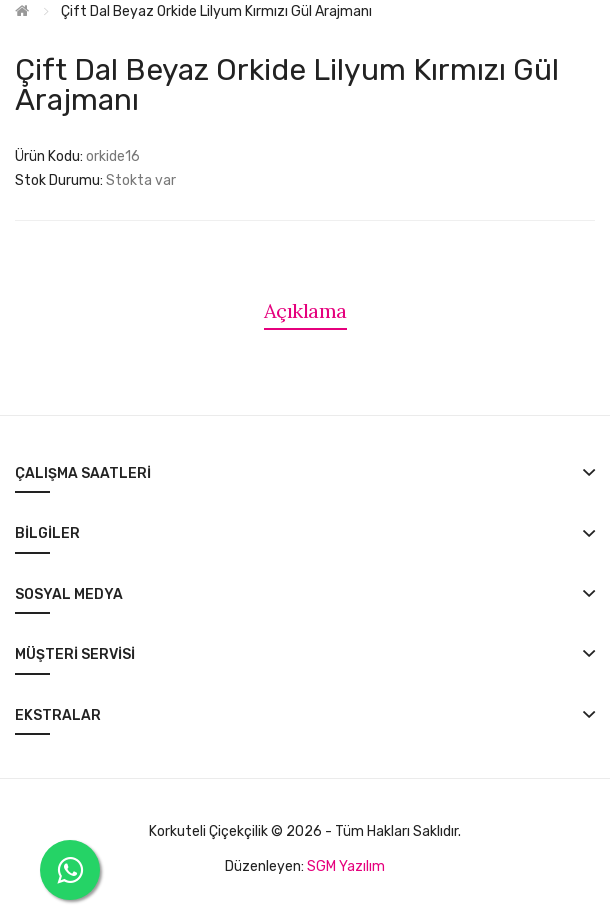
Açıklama (305, 310)
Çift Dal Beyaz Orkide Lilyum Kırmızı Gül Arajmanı (216, 11)
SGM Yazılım (346, 866)
